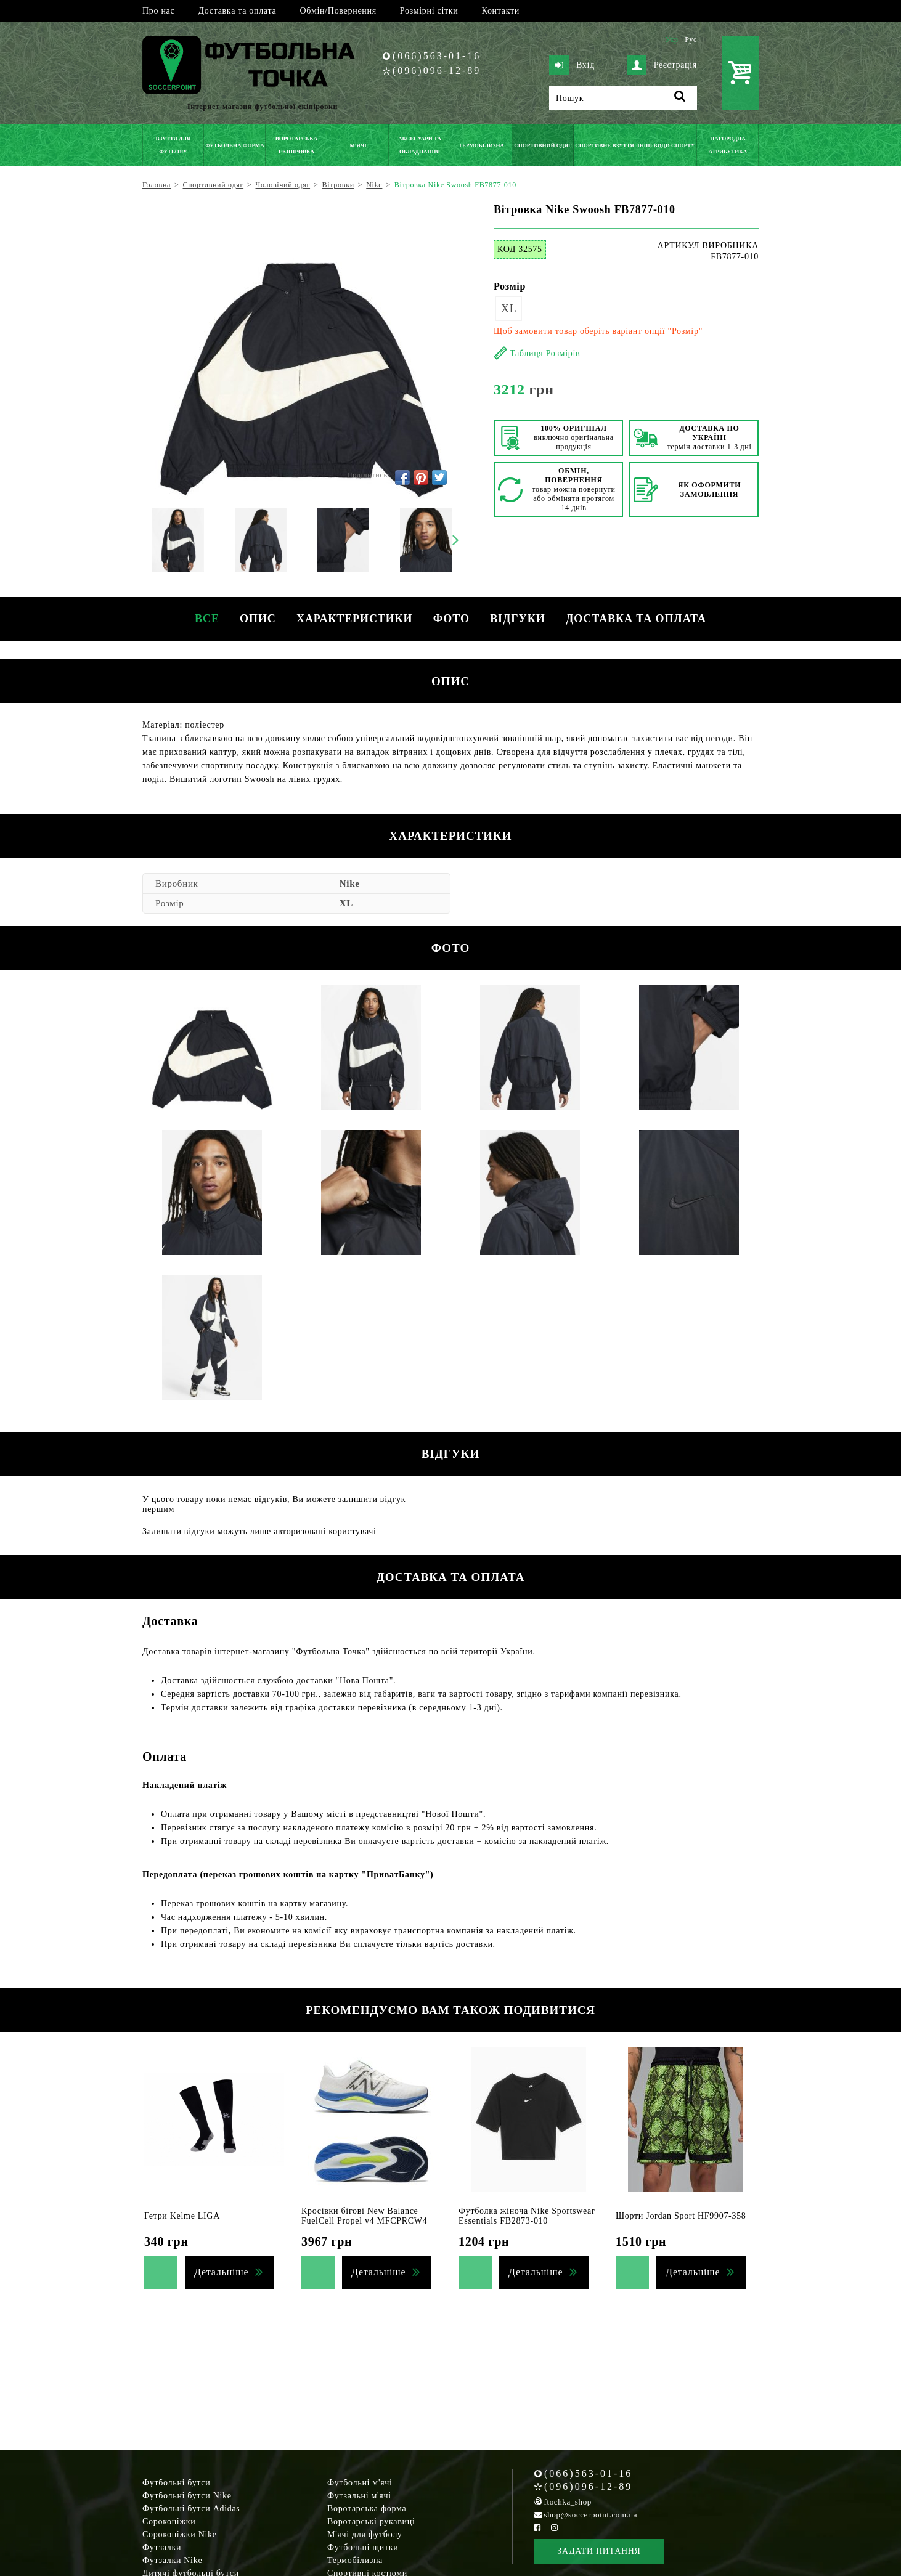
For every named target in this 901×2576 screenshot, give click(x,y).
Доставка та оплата (237, 10)
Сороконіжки (168, 2521)
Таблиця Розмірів (545, 353)
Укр (671, 39)
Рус (691, 39)
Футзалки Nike (172, 2560)
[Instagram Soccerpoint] (554, 2527)
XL (508, 309)
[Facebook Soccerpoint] (537, 2527)
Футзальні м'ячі (359, 2495)
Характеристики (352, 618)
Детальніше (221, 2272)
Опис (252, 618)
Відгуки (523, 618)
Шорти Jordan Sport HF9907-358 (681, 2215)
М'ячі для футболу (364, 2534)
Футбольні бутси (176, 2482)
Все (196, 618)
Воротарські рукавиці (371, 2521)
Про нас (158, 10)
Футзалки (161, 2547)
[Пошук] (623, 98)
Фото (453, 618)
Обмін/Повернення (338, 10)
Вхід (572, 65)
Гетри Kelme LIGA (182, 2215)
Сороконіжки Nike (179, 2534)
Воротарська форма (366, 2508)
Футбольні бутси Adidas (191, 2508)
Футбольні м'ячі (360, 2482)
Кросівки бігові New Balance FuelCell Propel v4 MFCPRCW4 (364, 2215)
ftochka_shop (568, 2501)
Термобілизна (355, 2560)
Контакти (501, 10)
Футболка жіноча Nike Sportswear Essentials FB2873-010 (527, 2215)
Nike (350, 883)
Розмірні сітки (429, 10)
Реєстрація (662, 65)
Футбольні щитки (363, 2547)
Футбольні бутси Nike (187, 2495)
